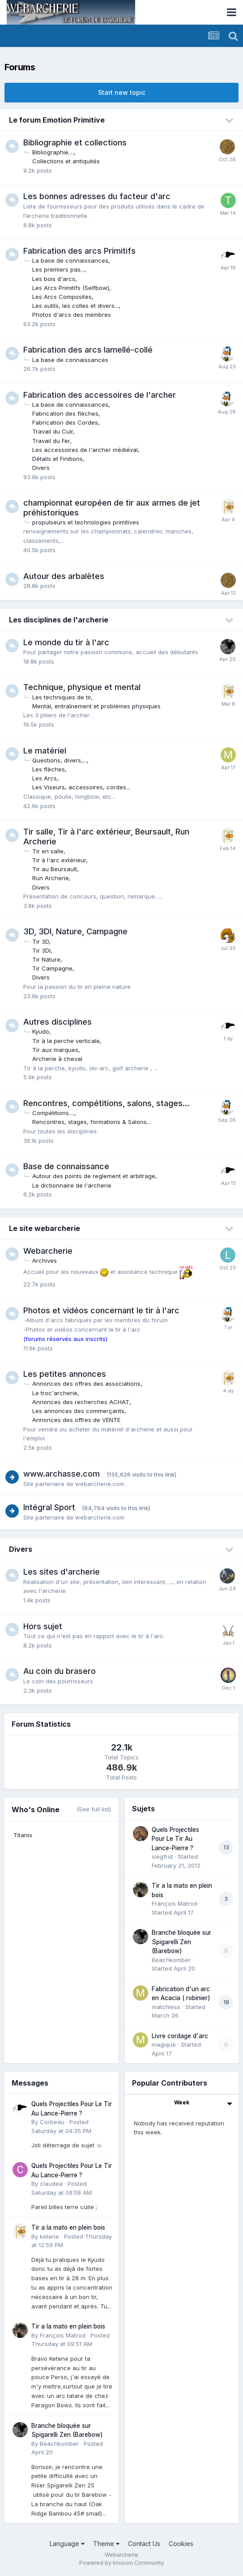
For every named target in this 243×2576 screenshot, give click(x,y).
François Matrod (174, 1903)
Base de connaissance (66, 1166)
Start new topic (121, 92)
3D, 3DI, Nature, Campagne (75, 931)
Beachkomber (171, 1959)
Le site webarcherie (44, 1228)
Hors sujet (42, 1626)
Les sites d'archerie (61, 1571)
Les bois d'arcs (53, 278)
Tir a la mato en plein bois (68, 2227)
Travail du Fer (51, 440)
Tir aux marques (55, 1049)
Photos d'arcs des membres (71, 314)
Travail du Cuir (52, 431)
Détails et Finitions (57, 458)
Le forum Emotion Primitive (57, 119)
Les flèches (48, 769)
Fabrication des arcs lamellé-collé (88, 349)
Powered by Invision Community (121, 2562)
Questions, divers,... (59, 760)
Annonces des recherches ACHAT (80, 1401)
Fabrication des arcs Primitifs (79, 250)
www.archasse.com (61, 1473)
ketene (49, 2236)
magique (164, 2044)
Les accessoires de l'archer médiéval (85, 449)
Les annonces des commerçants (78, 1410)
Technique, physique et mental (82, 687)
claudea (51, 2183)
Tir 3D (40, 941)
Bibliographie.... (53, 152)
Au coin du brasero (59, 1671)
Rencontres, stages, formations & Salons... (91, 1121)
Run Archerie (50, 877)
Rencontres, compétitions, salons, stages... (106, 1103)
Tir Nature (46, 959)
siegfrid (162, 1856)
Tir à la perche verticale (66, 1040)
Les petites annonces (64, 1374)
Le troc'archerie (54, 1393)
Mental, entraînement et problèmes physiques (96, 706)
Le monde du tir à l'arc (66, 642)
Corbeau (52, 2121)
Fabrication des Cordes (65, 422)
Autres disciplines (57, 1021)
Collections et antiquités (66, 161)
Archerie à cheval (57, 1058)
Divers (41, 467)
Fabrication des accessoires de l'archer (99, 395)
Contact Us (144, 2543)
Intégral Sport (49, 1507)
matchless (166, 2006)
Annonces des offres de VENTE (76, 1419)
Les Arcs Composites (62, 296)
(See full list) (94, 1809)
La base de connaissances (70, 260)
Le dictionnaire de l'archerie (71, 1185)
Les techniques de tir (61, 697)
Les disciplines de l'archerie (58, 619)
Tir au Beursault (54, 869)
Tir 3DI (41, 950)
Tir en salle (48, 851)
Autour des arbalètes (63, 576)
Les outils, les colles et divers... (75, 305)
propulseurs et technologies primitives (85, 522)
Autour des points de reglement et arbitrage (93, 1175)
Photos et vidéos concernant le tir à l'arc (101, 1310)
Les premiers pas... (58, 269)
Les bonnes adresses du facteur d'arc (97, 196)
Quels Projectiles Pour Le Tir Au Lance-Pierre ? (175, 1839)
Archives (44, 1260)
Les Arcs (44, 778)
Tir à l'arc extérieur (59, 860)
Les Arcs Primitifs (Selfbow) (70, 287)
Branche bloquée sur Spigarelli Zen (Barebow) (181, 1941)
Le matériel (44, 750)
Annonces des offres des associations (86, 1383)
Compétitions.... (53, 1112)
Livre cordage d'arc (180, 2036)
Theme (106, 2543)
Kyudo (40, 1031)
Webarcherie (47, 1251)
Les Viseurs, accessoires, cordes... (81, 787)
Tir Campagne (52, 968)
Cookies (181, 2543)
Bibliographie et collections (75, 142)
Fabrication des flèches (65, 413)
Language (67, 2543)
